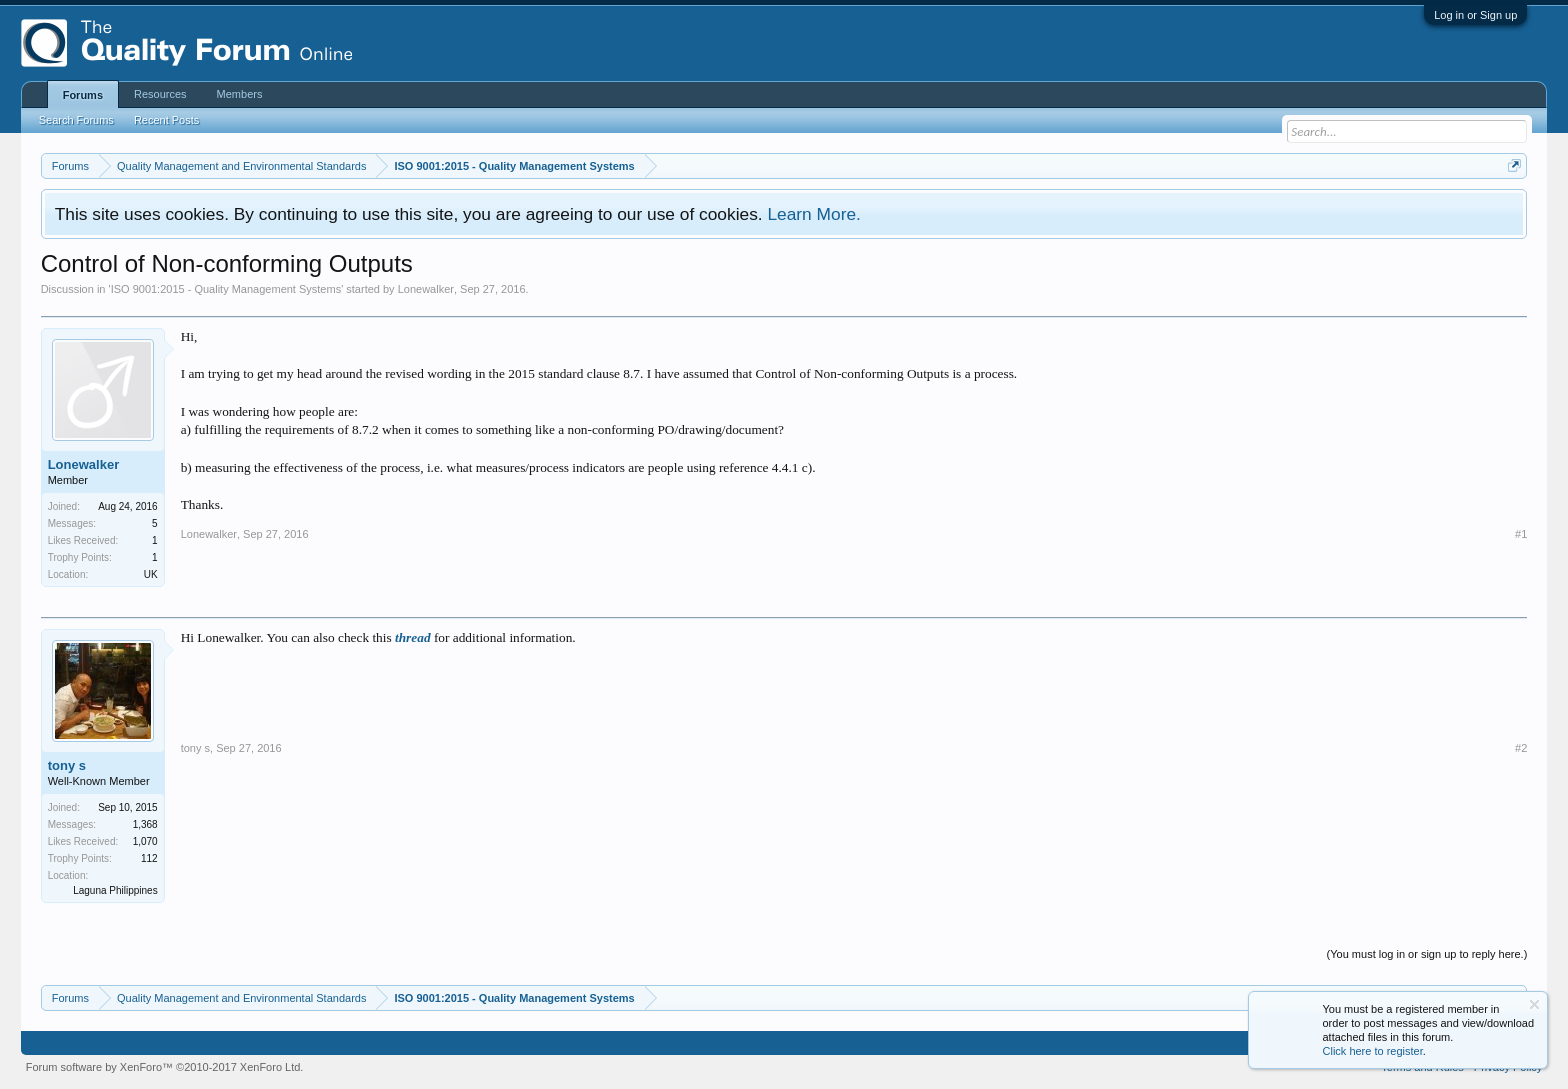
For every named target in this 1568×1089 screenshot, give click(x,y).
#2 (1521, 748)
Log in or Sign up (1475, 15)
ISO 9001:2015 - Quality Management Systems (226, 289)
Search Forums (76, 120)
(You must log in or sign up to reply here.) (1427, 954)
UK (151, 574)
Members (240, 94)
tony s (67, 765)
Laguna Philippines (115, 890)
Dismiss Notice (1534, 1004)
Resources (160, 94)
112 (149, 858)
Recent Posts (166, 120)
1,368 (145, 824)
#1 (1521, 534)
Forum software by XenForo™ (165, 1067)
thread (413, 637)
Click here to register (1373, 1051)
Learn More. (813, 214)
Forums (83, 95)
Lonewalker (426, 289)
